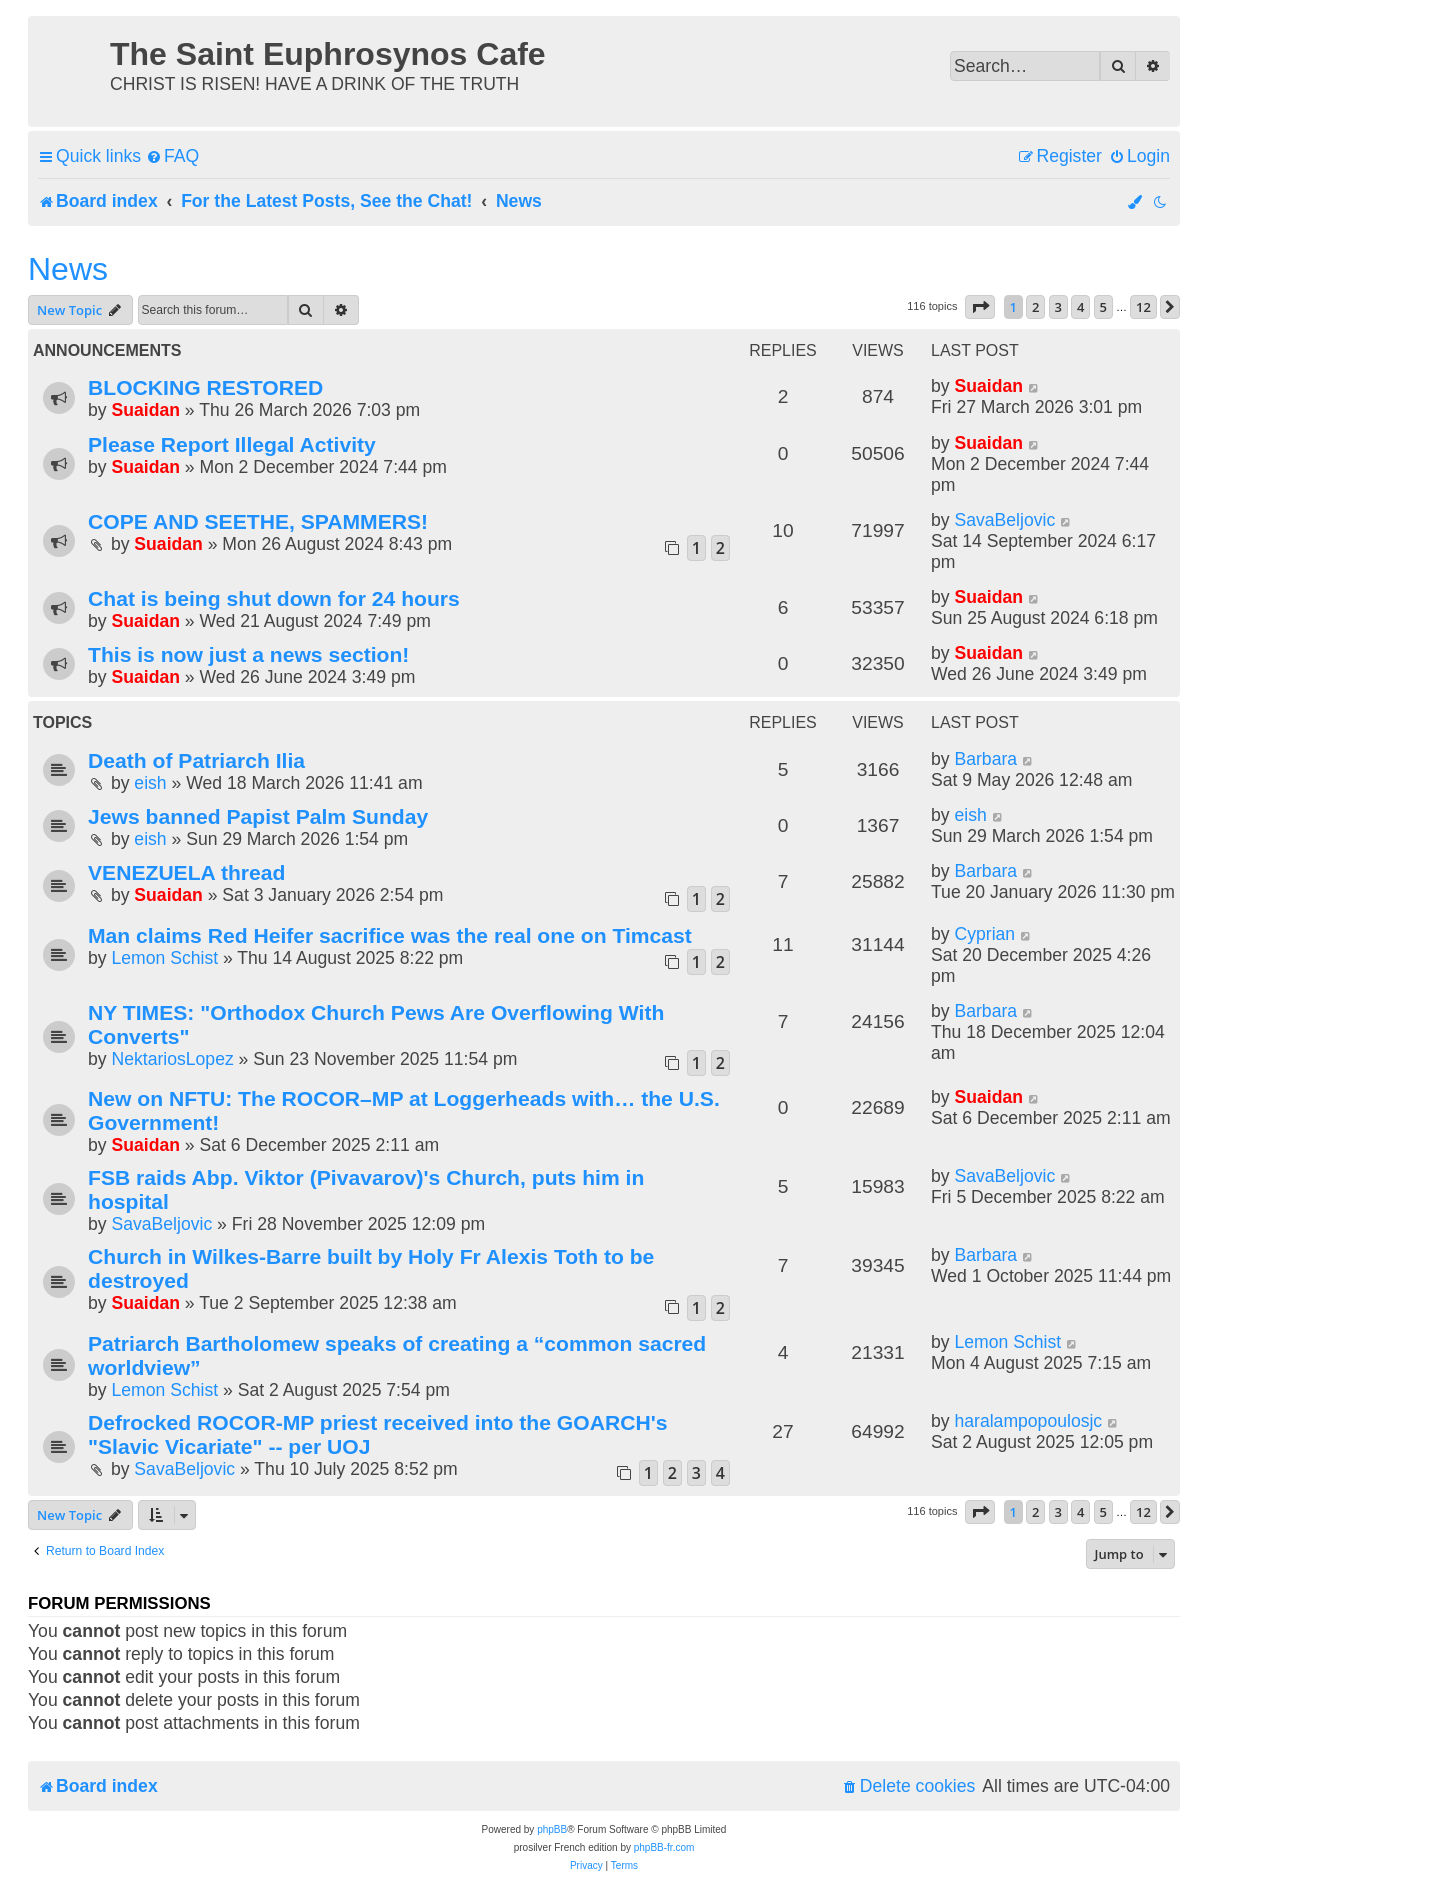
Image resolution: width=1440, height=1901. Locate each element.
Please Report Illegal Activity (232, 444)
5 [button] (1103, 307)
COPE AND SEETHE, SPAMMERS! (258, 521)
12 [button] (1143, 307)
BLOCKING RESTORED (205, 387)
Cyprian (984, 934)
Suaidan (145, 410)
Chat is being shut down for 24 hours (274, 598)
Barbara (985, 759)
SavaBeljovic (1004, 520)
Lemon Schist (164, 958)
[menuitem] (172, 156)
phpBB (552, 1829)
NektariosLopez (172, 1059)
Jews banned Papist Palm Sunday (258, 816)
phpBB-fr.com (664, 1847)
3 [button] (1058, 307)
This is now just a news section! (248, 654)
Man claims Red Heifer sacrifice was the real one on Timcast (390, 935)
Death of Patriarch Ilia (196, 760)
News (68, 269)
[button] (980, 307)
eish (150, 783)
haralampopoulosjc (1028, 1421)
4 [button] (1080, 307)
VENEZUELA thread (186, 872)
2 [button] (1035, 307)
